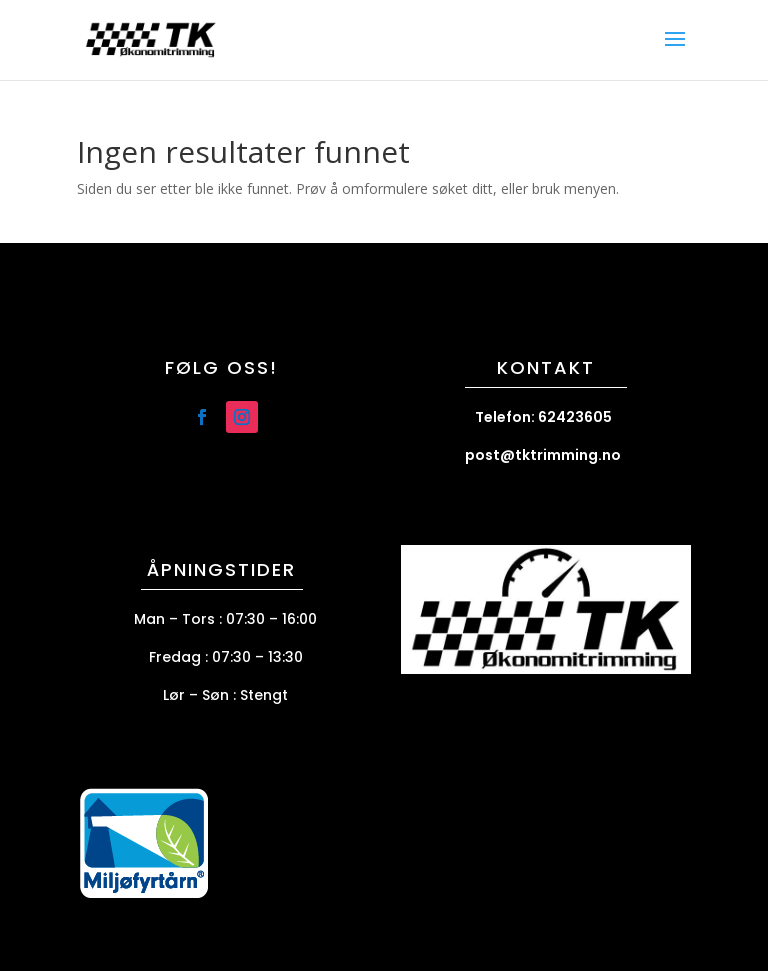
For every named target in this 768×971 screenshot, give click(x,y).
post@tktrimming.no (543, 455)
